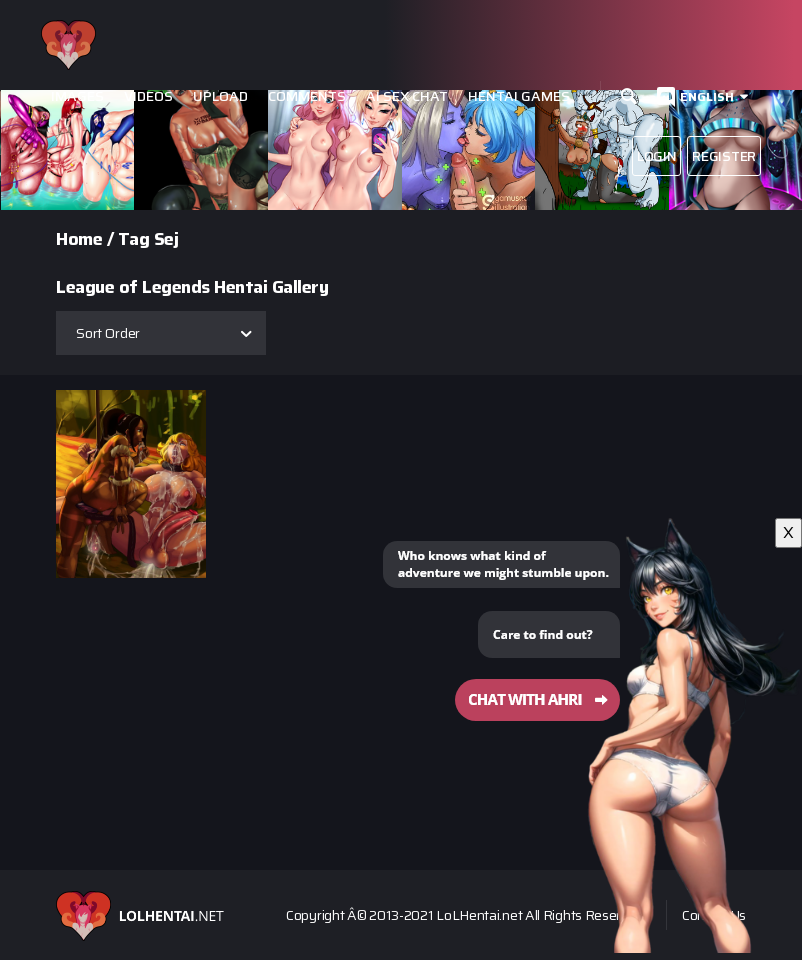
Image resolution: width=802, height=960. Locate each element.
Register (724, 156)
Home (79, 239)
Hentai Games (519, 96)
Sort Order (108, 333)
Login (657, 156)
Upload (220, 96)
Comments (307, 96)
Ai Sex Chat (407, 96)
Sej (166, 239)
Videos (148, 96)
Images (77, 96)
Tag (134, 239)
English (707, 96)
